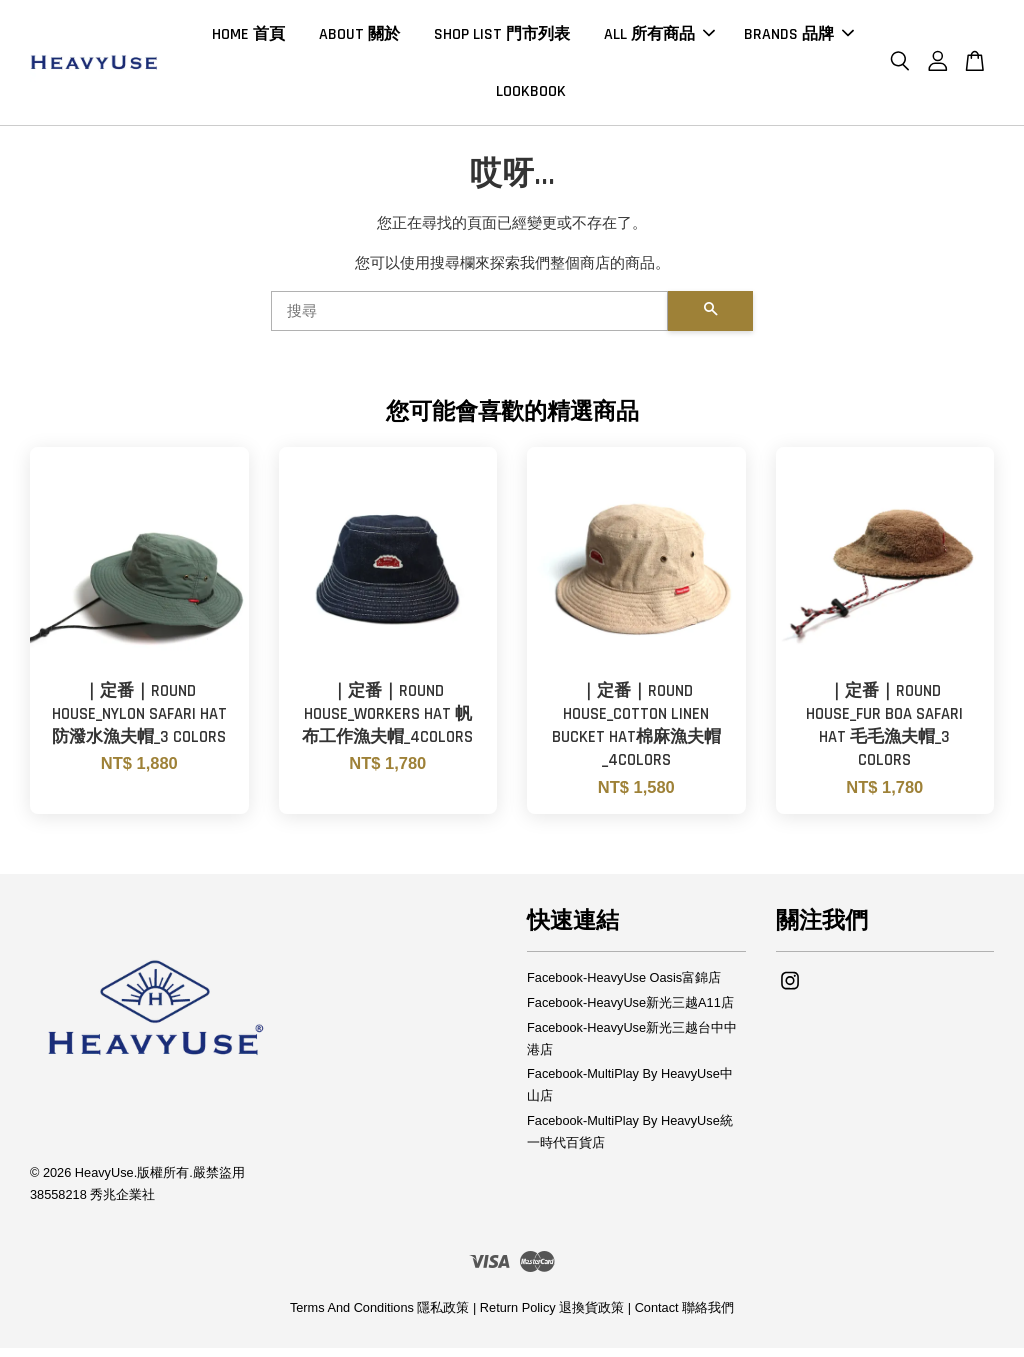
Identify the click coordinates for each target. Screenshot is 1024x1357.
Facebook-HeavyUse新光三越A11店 (630, 1011)
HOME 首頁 (248, 38)
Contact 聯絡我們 (684, 1316)
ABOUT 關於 (359, 38)
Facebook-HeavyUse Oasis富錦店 (624, 986)
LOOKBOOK (531, 95)
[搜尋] (469, 320)
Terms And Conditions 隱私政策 (380, 1316)
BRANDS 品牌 (799, 38)
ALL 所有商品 (659, 38)
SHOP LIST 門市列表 (502, 38)
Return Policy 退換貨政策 (552, 1316)
